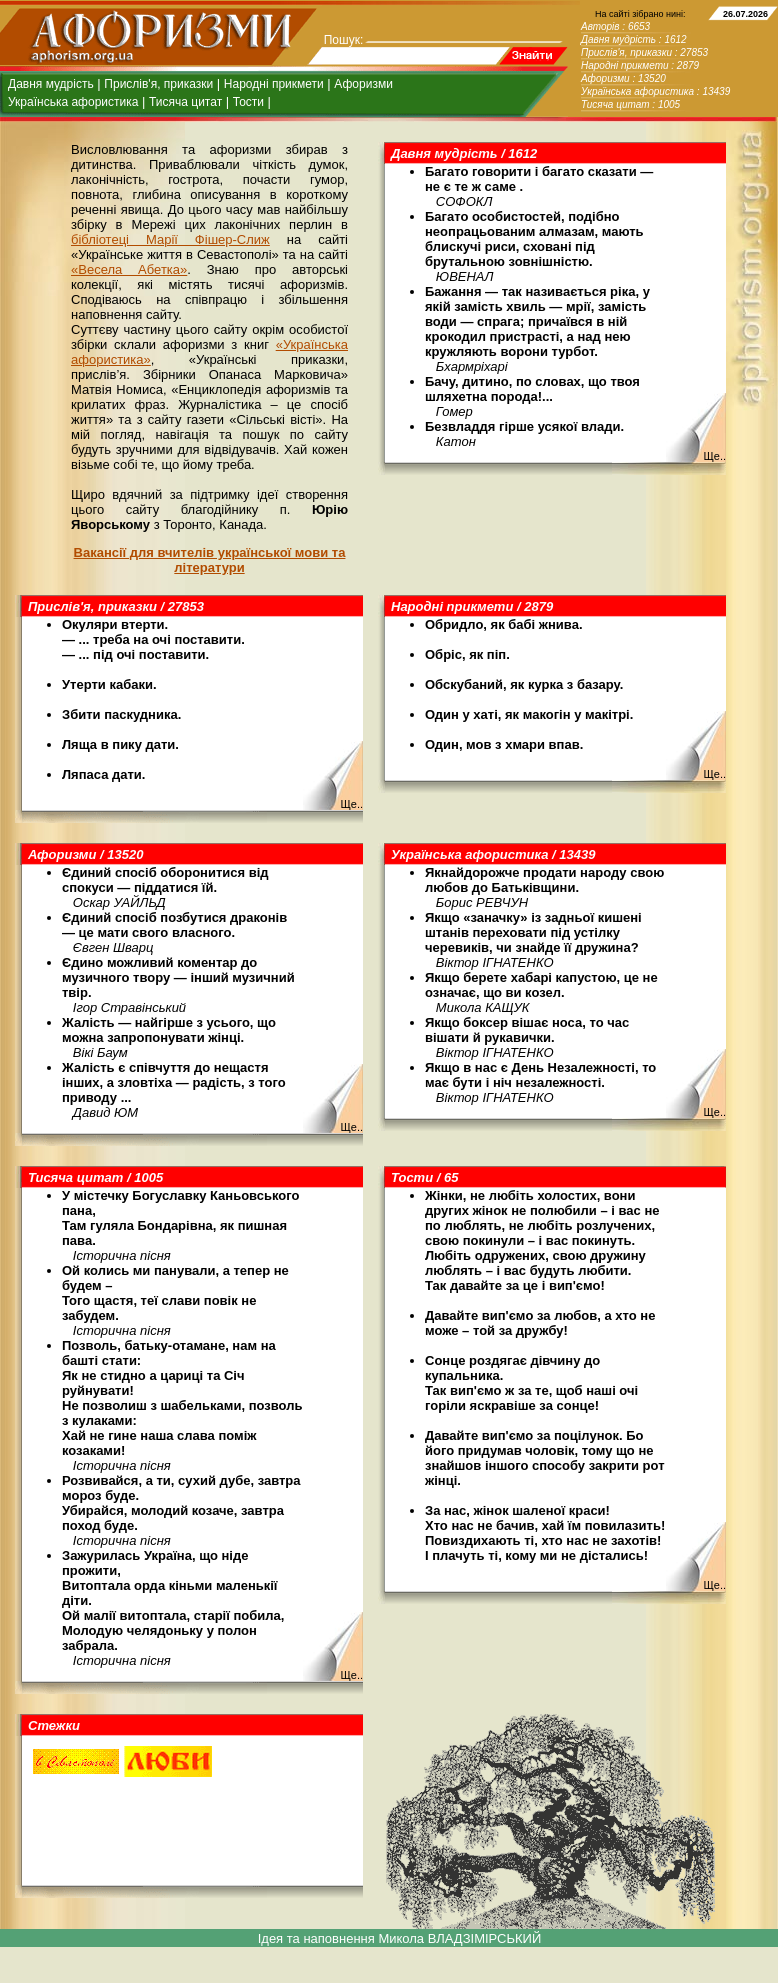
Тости (248, 102)
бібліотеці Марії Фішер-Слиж (170, 239)
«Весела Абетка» (129, 269)
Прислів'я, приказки (158, 84)
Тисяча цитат (185, 102)
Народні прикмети (274, 84)
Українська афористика (73, 102)
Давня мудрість (51, 84)
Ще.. (714, 456)
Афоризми (363, 84)
